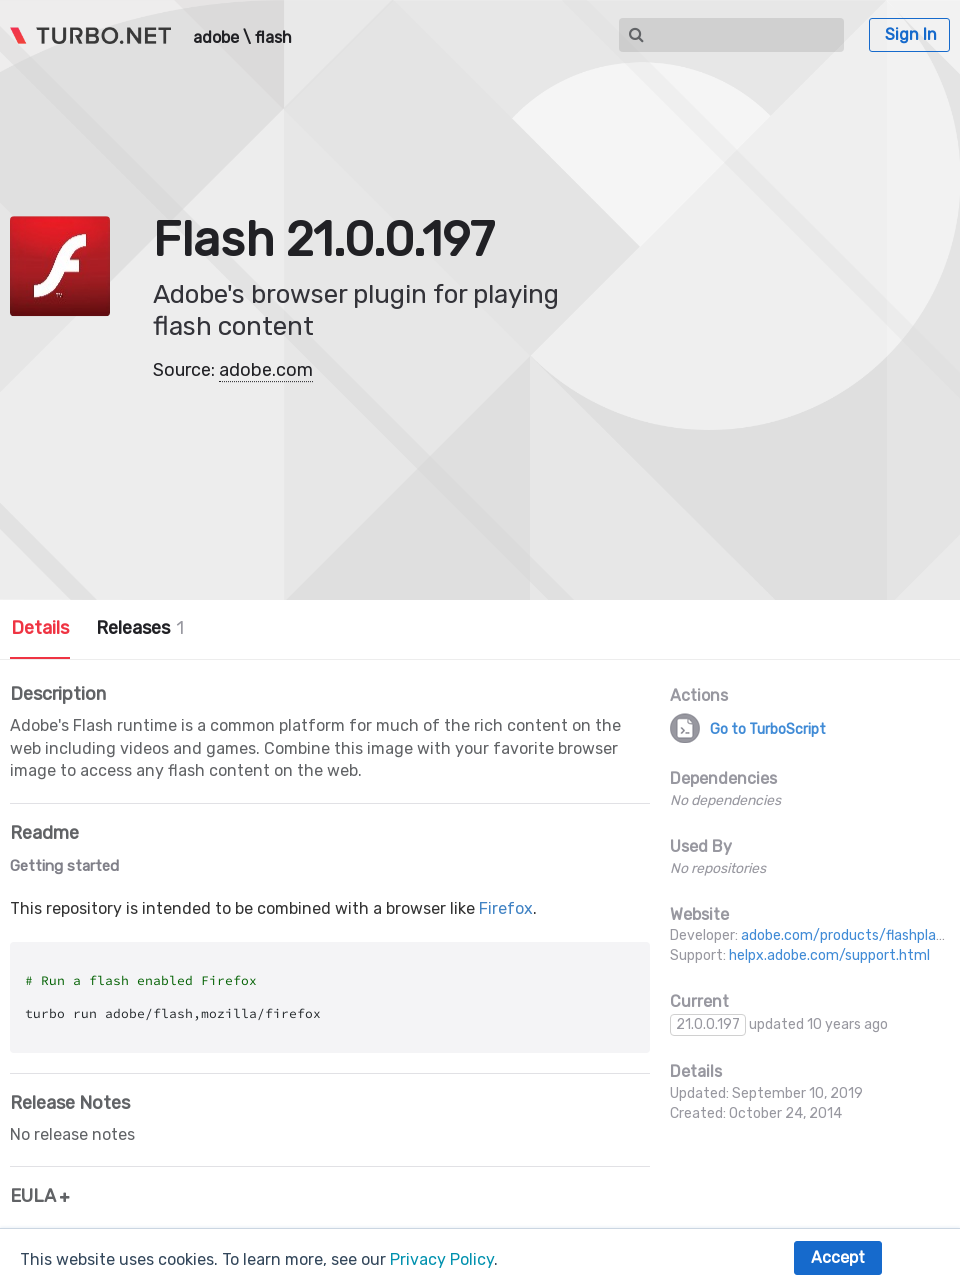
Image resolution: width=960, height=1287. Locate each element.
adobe (216, 38)
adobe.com (266, 370)
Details (40, 628)
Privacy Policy (442, 1259)
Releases (140, 628)
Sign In (911, 34)
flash (273, 38)
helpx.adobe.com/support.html (829, 955)
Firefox (506, 908)
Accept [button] (838, 1257)
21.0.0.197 (708, 1024)
